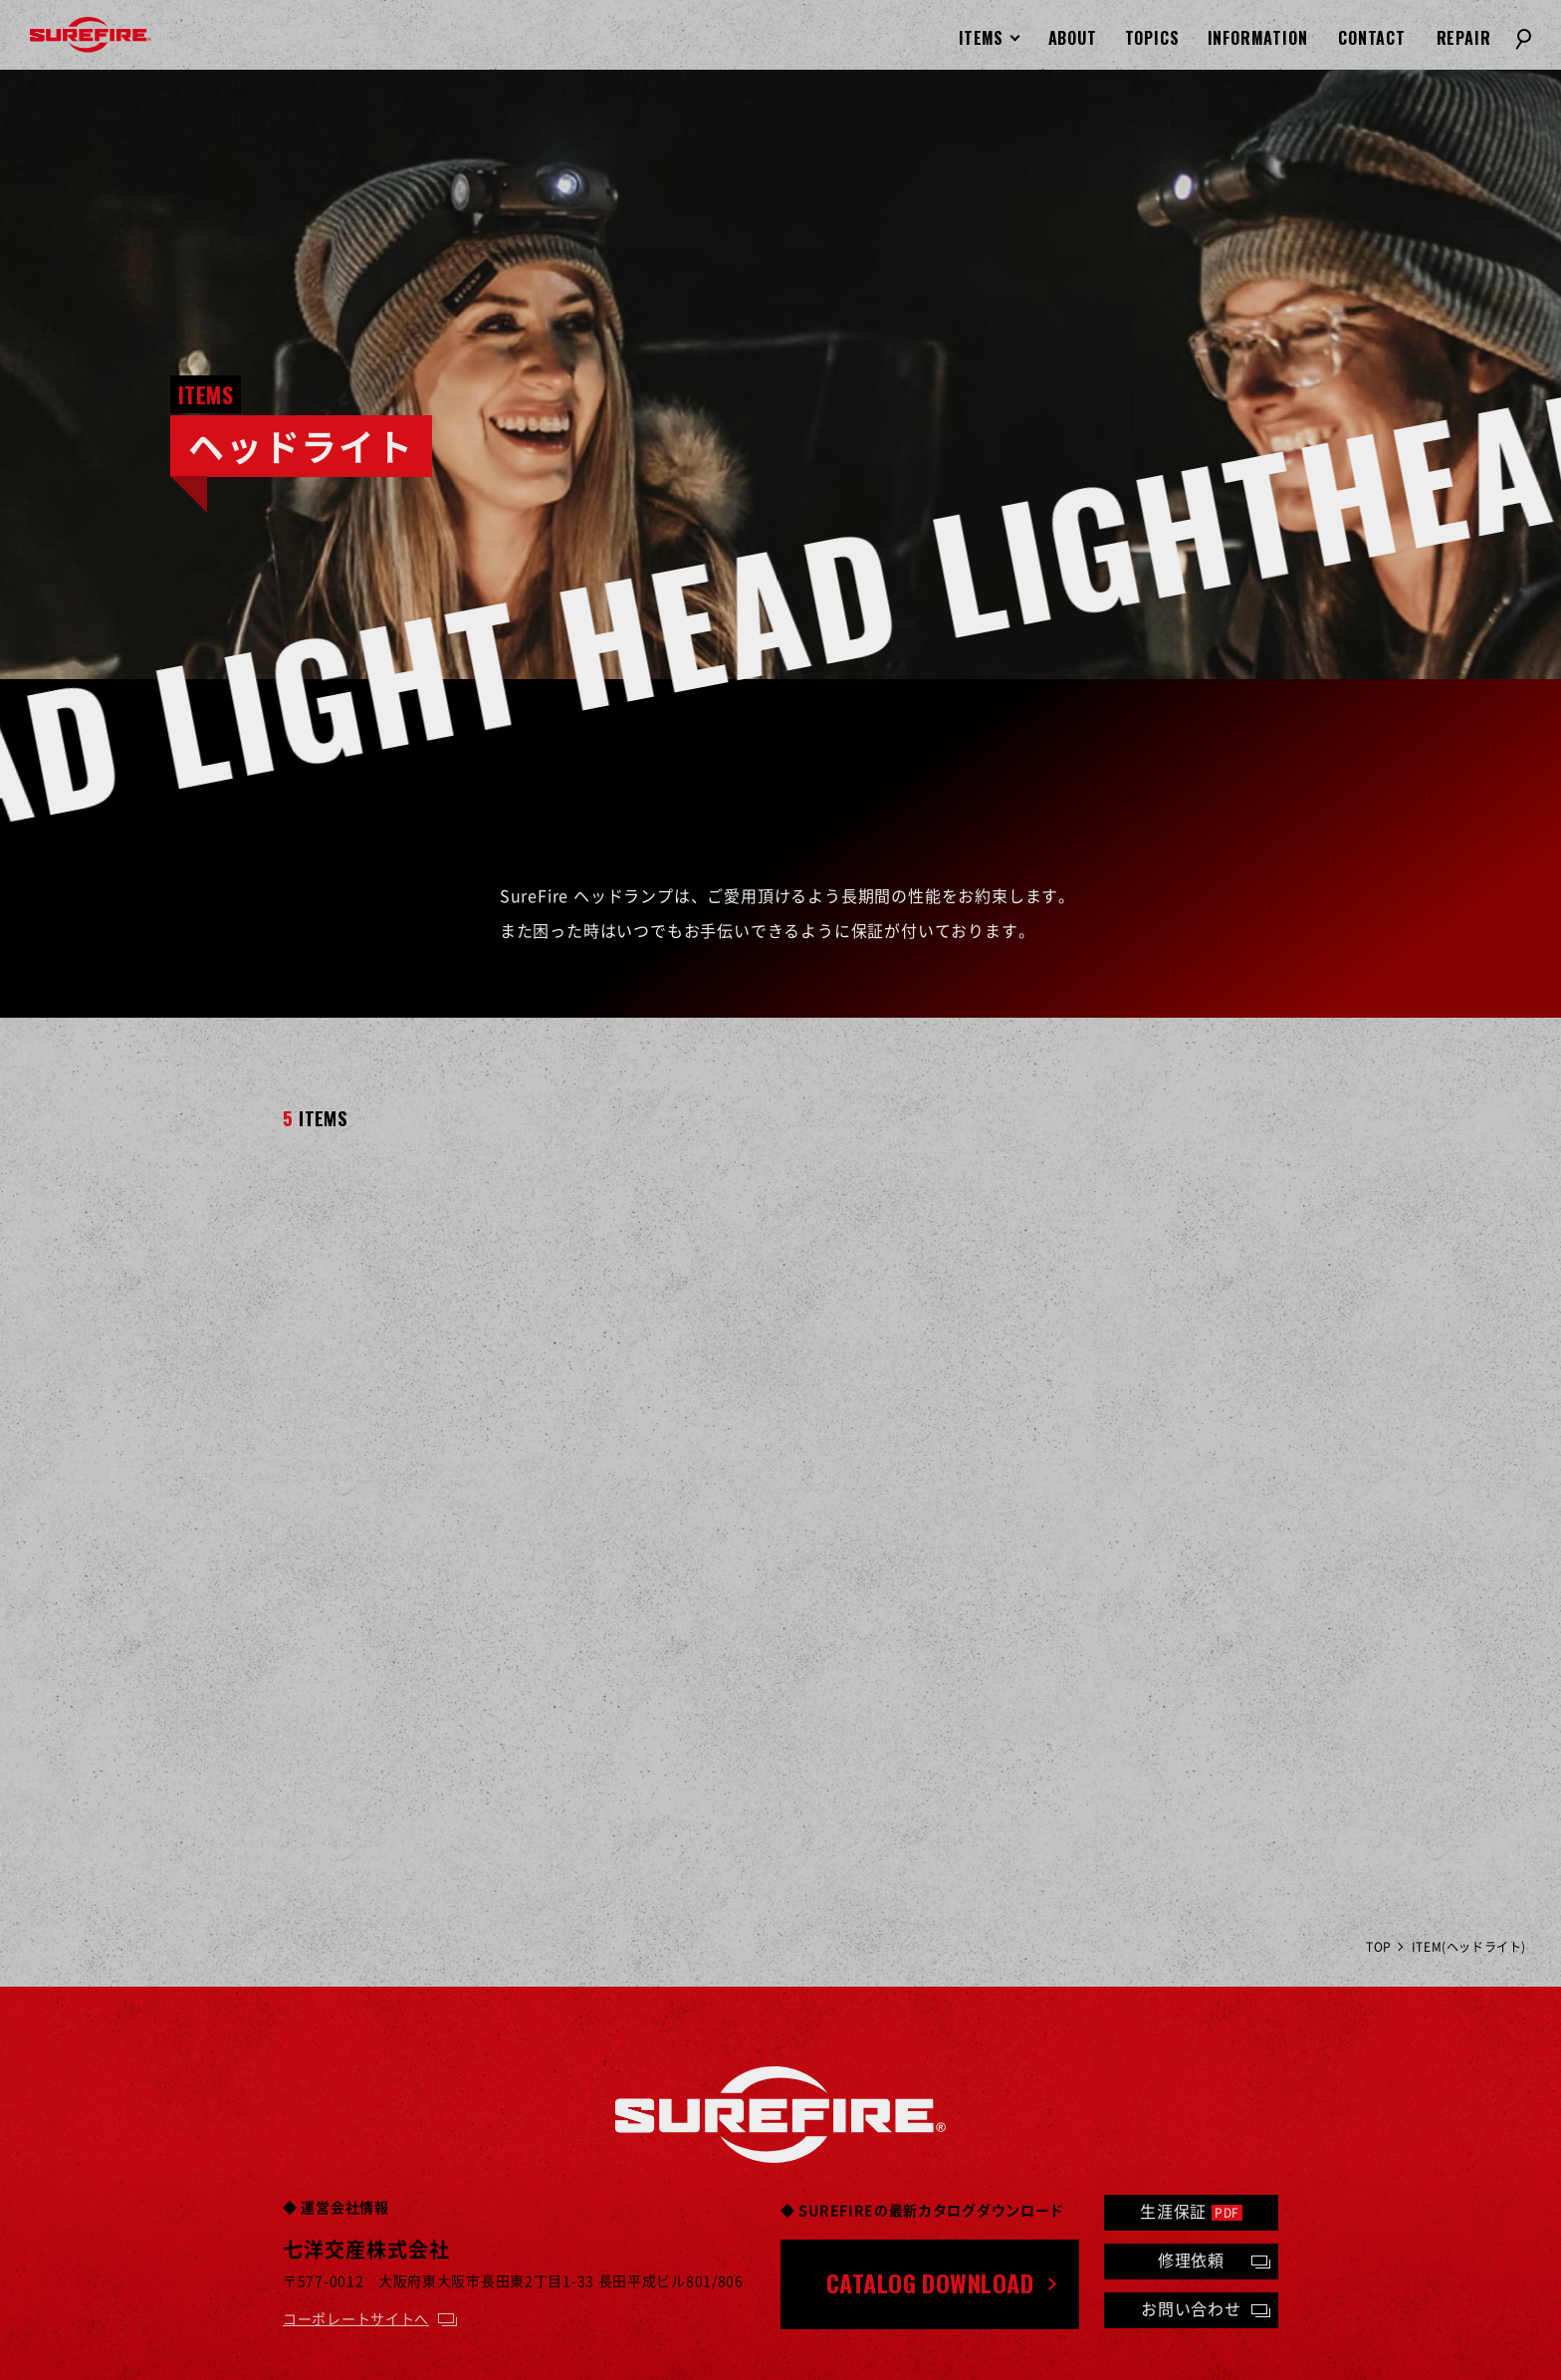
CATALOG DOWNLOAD (930, 2282)
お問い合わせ (1191, 2308)
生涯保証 (1191, 2211)
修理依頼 (1191, 2259)
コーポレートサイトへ (356, 2318)
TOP (1379, 1947)
